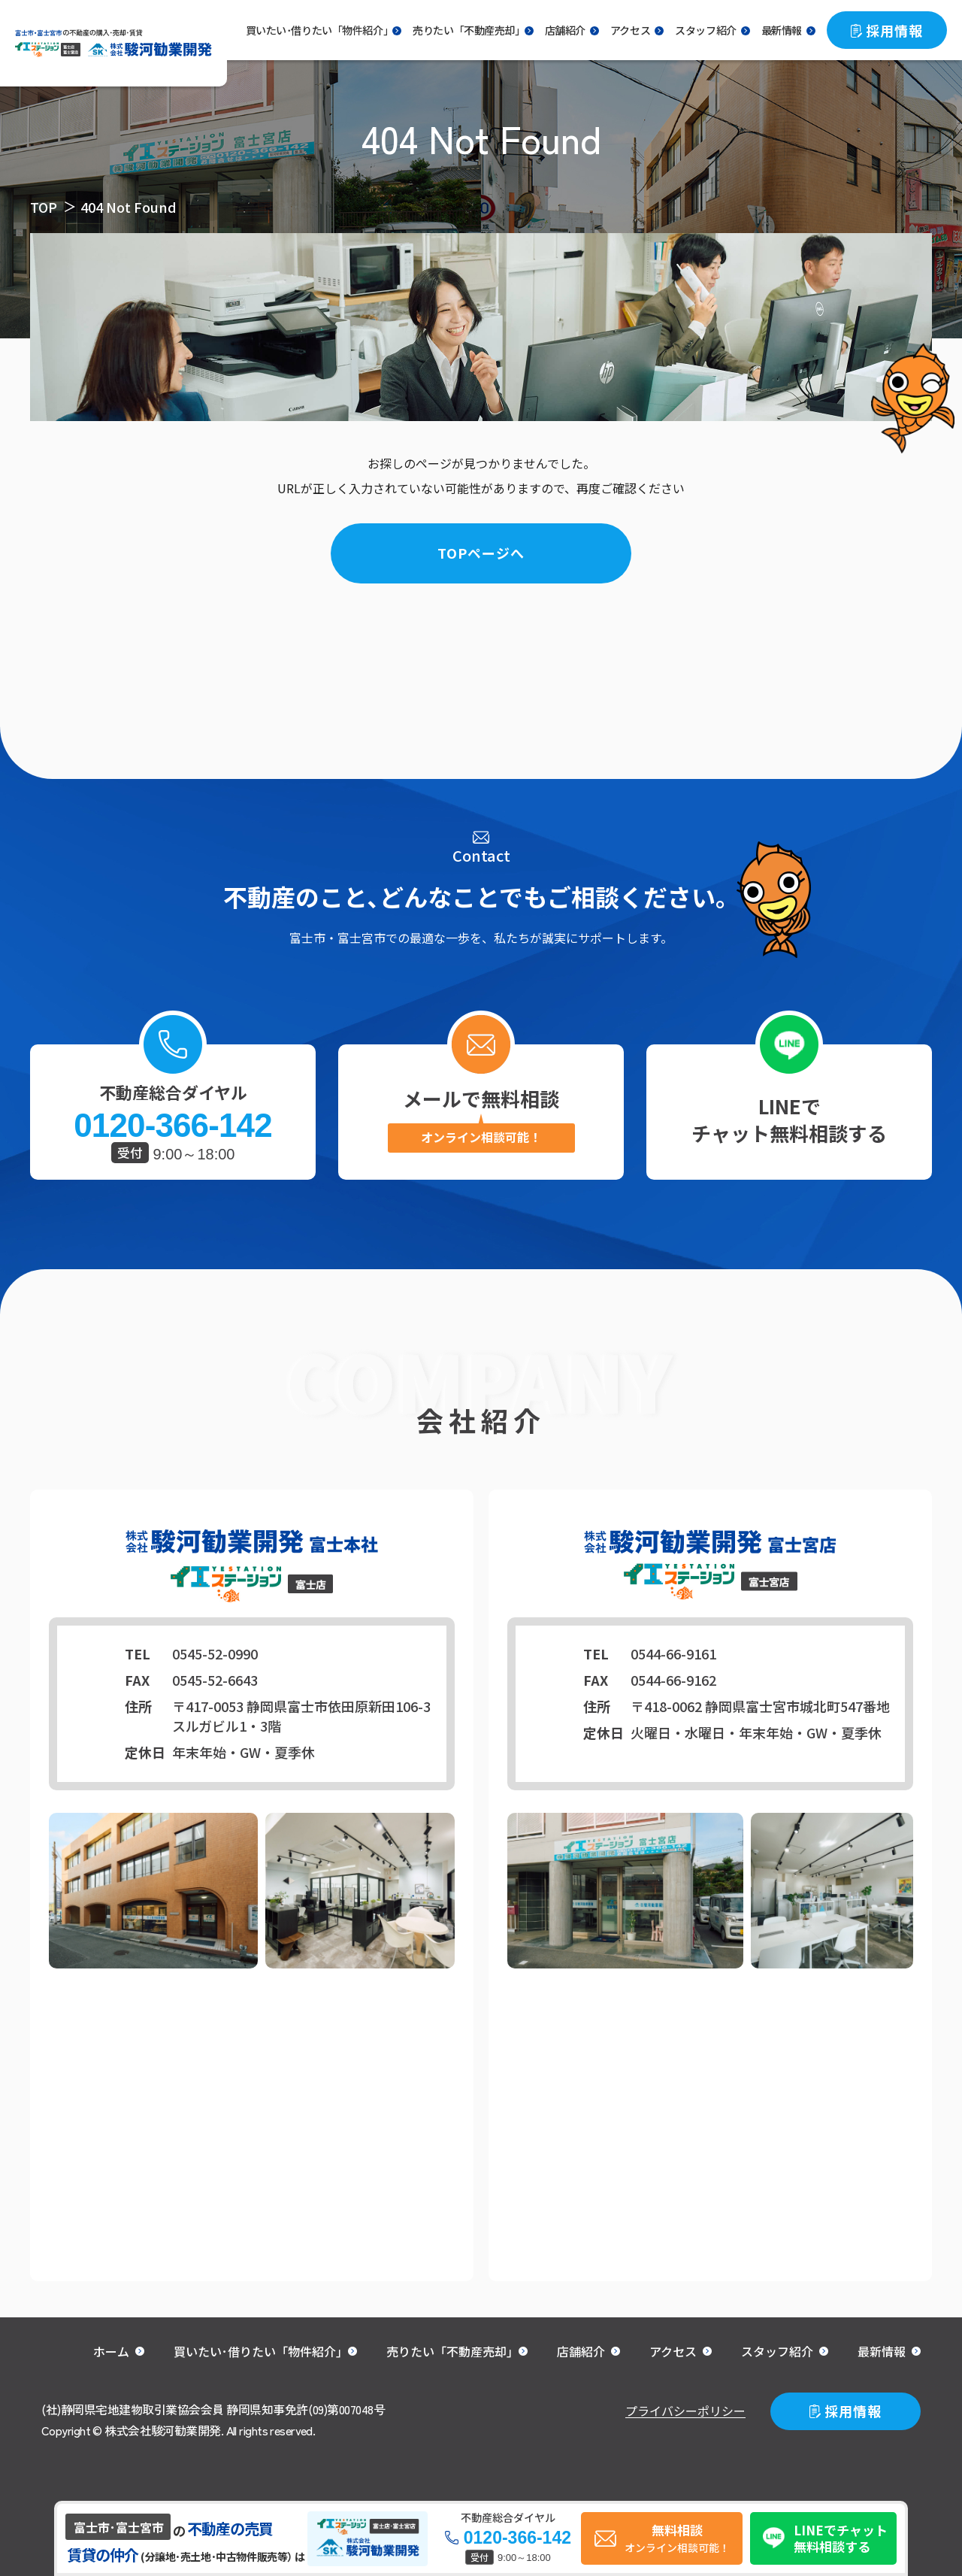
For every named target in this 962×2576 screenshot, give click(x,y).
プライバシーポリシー (685, 2411)
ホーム (111, 2351)
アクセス (630, 30)
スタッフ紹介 (705, 30)
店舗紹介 (565, 30)
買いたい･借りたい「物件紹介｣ (258, 2351)
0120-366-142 (172, 1126)
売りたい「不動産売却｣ (466, 30)
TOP (43, 207)
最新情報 (781, 30)
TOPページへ (480, 552)
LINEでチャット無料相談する (789, 1119)
